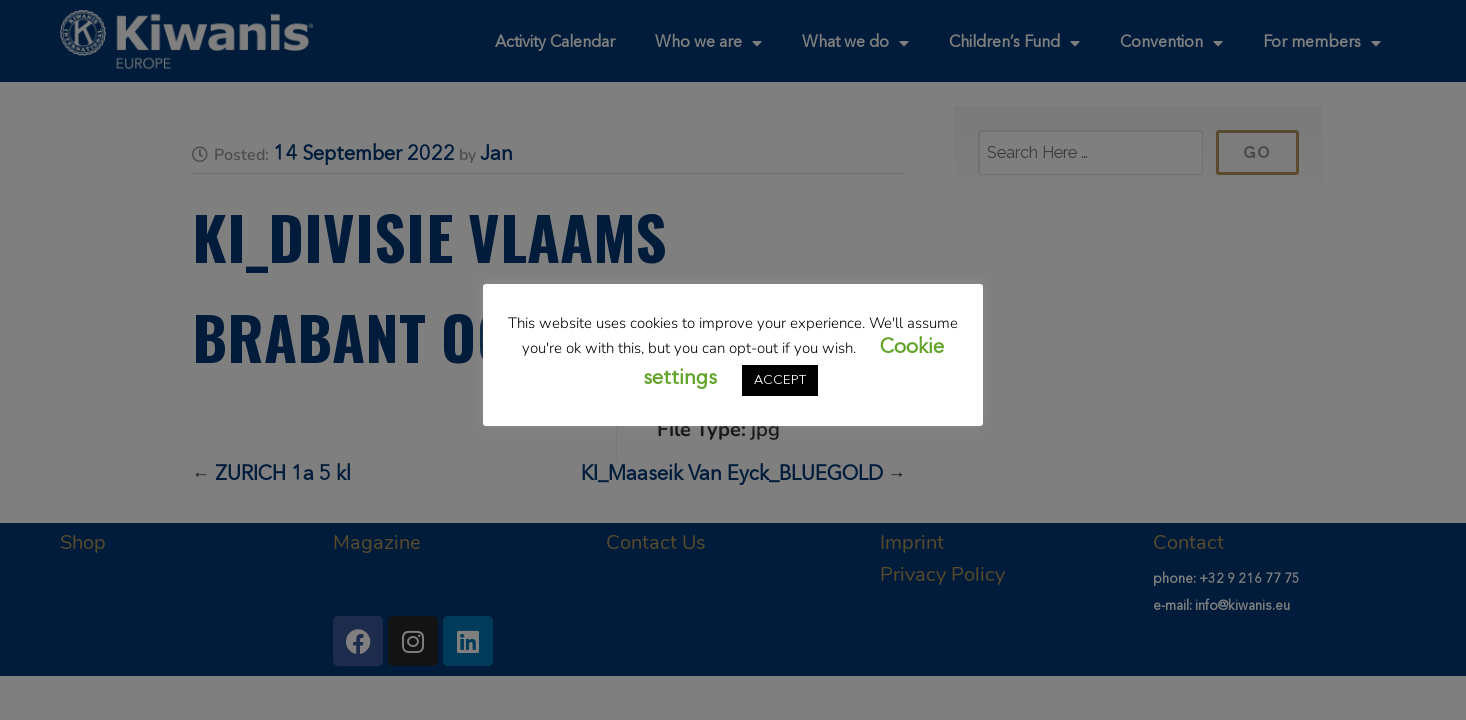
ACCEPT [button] (780, 380)
